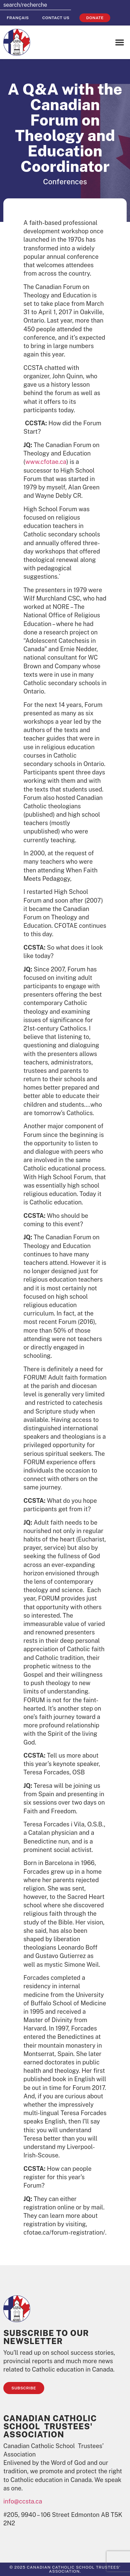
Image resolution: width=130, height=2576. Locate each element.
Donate (95, 17)
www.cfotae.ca (45, 461)
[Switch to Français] (18, 18)
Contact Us (55, 17)
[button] (120, 42)
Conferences (65, 181)
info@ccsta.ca (22, 2501)
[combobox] (35, 5)
